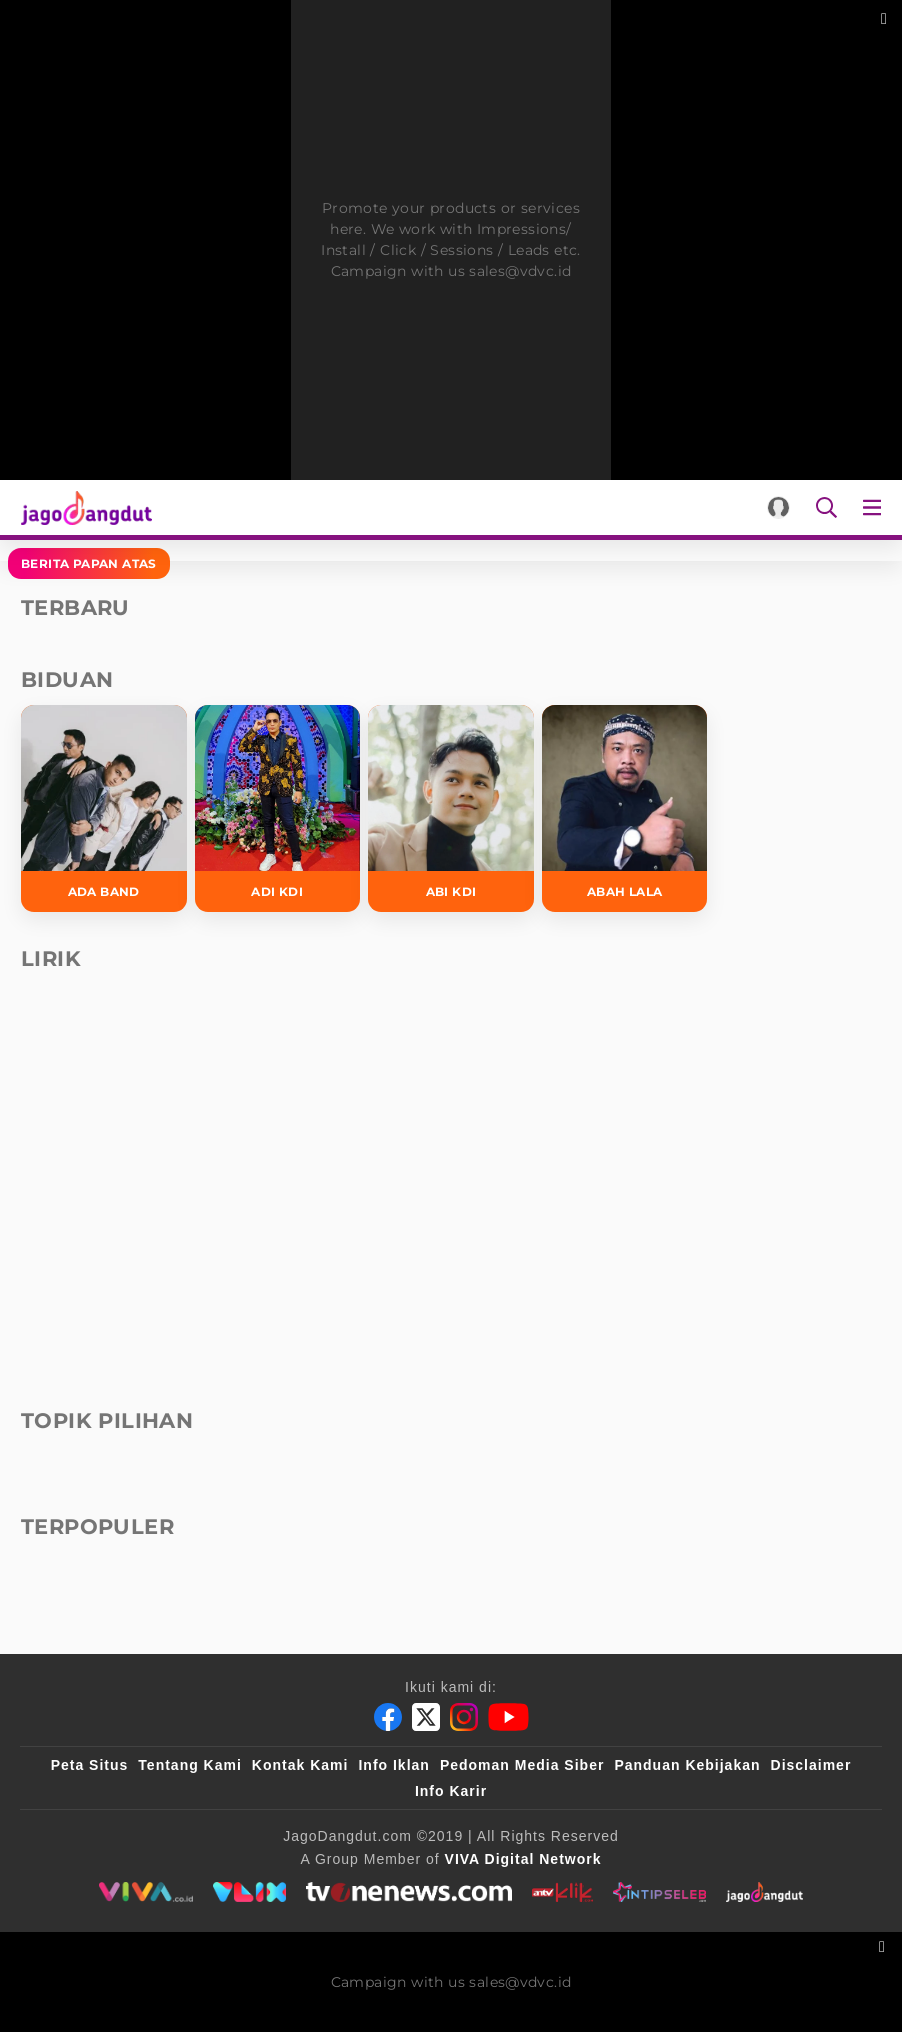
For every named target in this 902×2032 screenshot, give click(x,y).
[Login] (778, 507)
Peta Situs (90, 1765)
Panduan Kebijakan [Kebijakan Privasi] (687, 1765)
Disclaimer (811, 1765)
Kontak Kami (300, 1765)
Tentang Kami (190, 1765)
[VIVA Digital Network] (523, 1859)
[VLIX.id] (250, 1892)
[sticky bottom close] (884, 1944)
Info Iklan (393, 1765)
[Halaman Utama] (82, 507)
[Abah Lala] (625, 808)
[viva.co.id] (145, 1892)
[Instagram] (464, 1717)
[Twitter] (426, 1717)
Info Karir (451, 1791)
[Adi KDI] (278, 808)
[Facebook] (388, 1717)
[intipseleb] (659, 1892)
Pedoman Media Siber (522, 1765)
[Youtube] (508, 1717)
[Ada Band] (104, 808)
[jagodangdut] (764, 1892)
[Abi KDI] (451, 808)
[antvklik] (562, 1892)
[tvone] (408, 1892)
